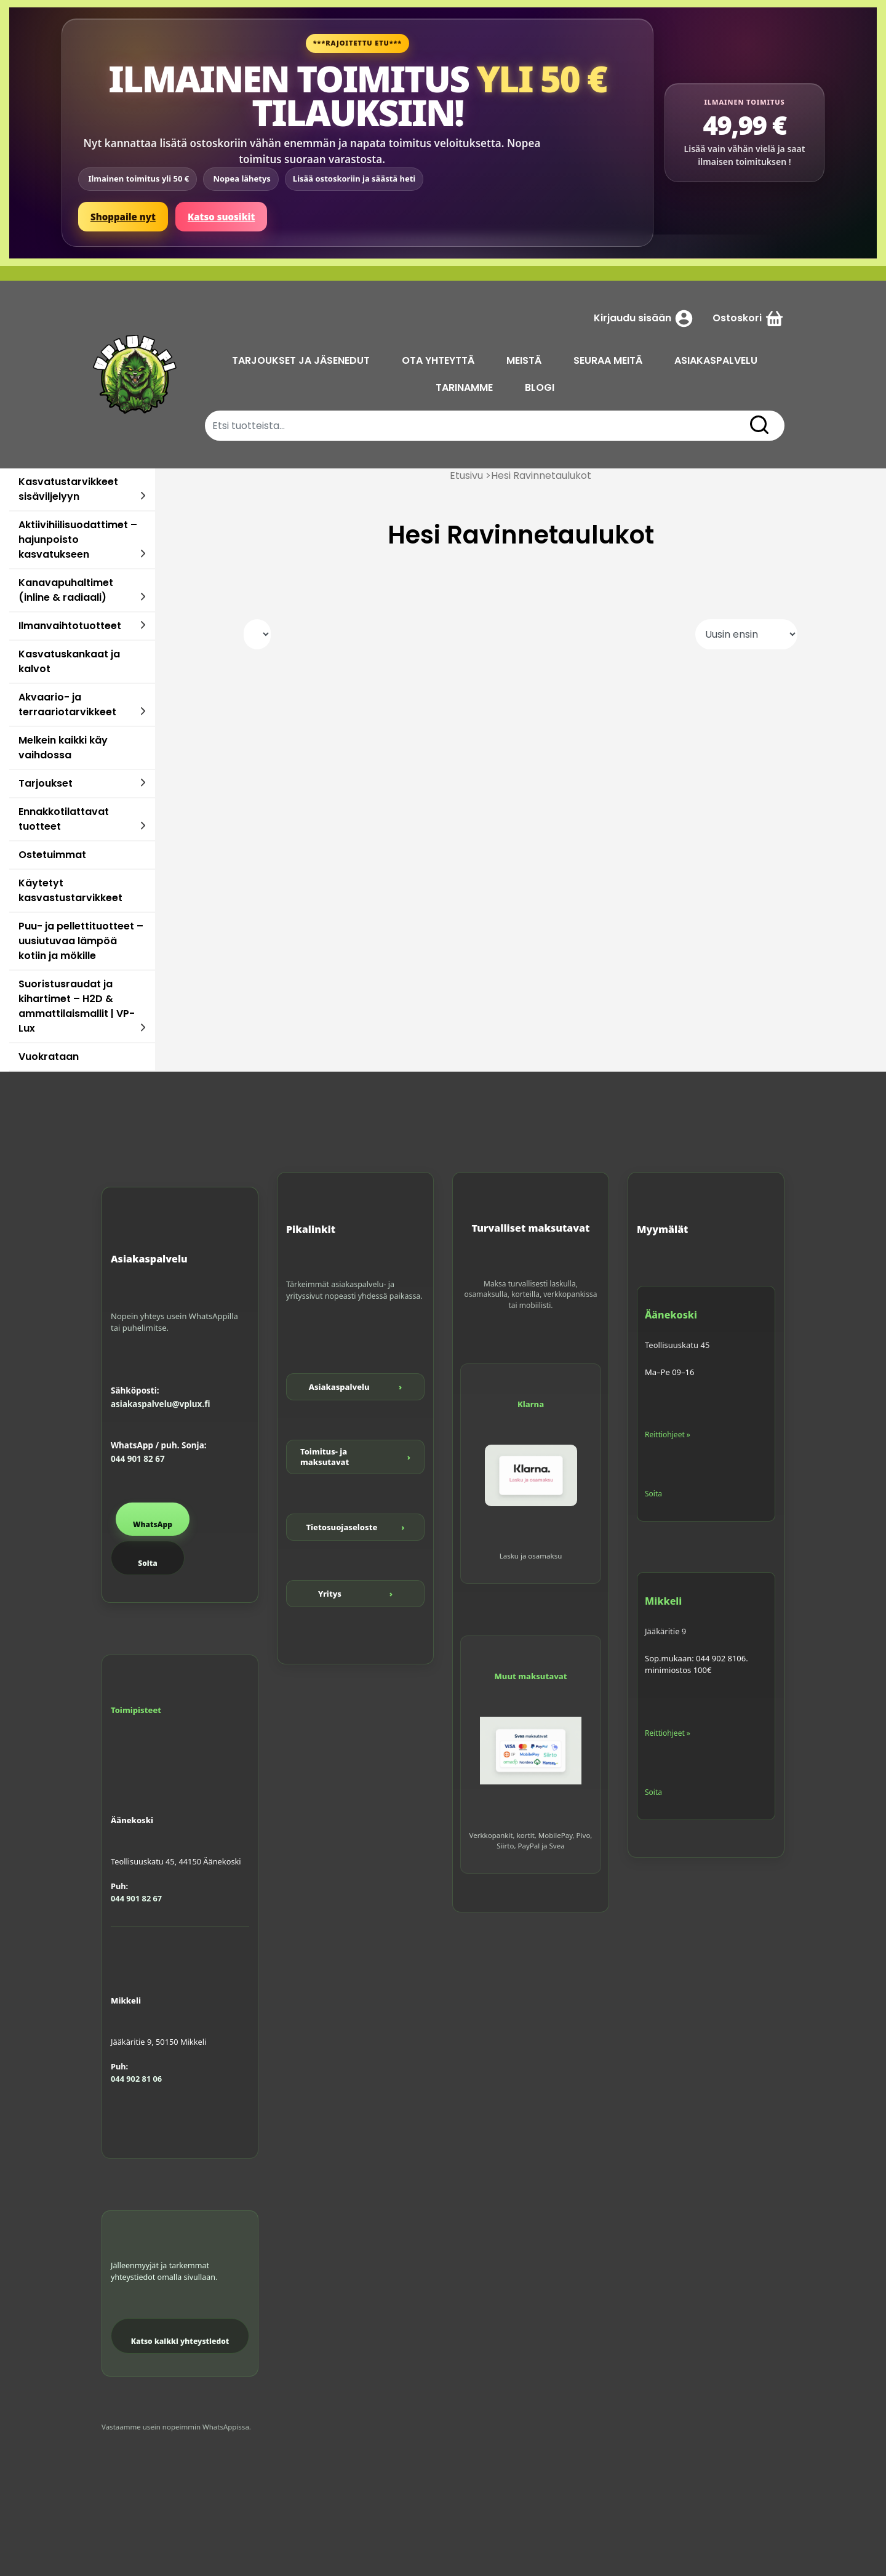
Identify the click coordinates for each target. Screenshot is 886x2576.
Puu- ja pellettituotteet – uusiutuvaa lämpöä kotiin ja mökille (80, 941)
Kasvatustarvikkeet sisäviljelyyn (68, 489)
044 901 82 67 (138, 1458)
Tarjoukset (45, 783)
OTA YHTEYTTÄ (438, 360)
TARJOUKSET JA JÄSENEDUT (301, 360)
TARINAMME (464, 387)
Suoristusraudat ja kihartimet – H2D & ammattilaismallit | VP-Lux (76, 1006)
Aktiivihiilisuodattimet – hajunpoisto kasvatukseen (77, 539)
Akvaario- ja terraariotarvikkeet (67, 704)
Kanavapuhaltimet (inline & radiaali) (65, 590)
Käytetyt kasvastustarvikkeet (70, 890)
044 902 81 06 (136, 2078)
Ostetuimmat (52, 855)
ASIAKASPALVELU (715, 360)
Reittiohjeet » (667, 1434)
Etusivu (466, 475)
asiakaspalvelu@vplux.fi (160, 1404)
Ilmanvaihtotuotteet (69, 626)
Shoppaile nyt (123, 217)
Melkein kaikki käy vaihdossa (63, 747)
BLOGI (539, 387)
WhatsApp (152, 1524)
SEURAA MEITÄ (607, 360)
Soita (147, 1563)
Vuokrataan (48, 1056)
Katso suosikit (221, 217)
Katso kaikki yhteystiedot (180, 2341)
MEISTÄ (523, 360)
